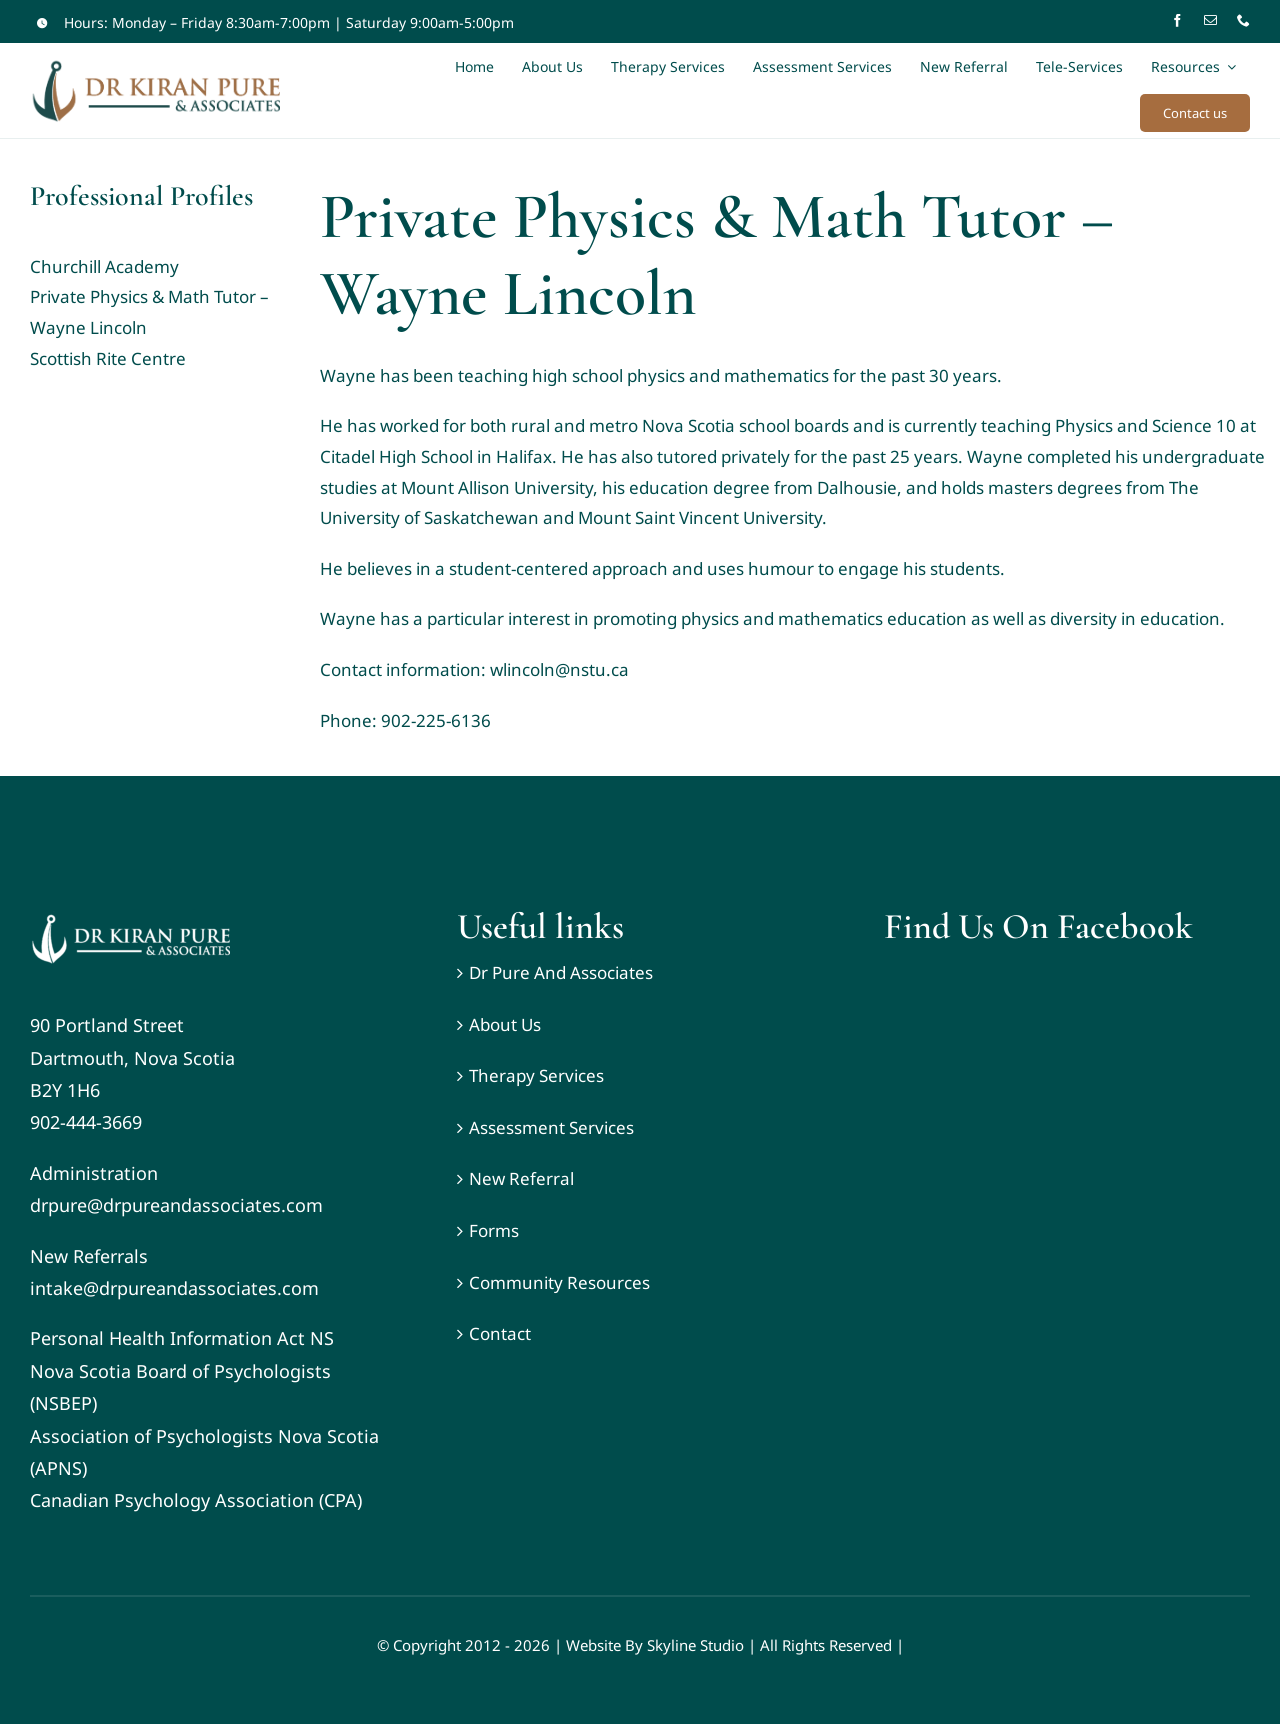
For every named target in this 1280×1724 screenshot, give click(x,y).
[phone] (1243, 20)
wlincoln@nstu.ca (559, 669)
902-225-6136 (436, 720)
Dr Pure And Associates (561, 972)
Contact (500, 1333)
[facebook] (1177, 20)
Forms (494, 1230)
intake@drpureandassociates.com (174, 1288)
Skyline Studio (695, 1645)
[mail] (1210, 20)
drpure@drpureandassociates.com (176, 1205)
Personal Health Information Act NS (182, 1338)
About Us (505, 1024)
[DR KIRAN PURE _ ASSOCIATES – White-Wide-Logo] (130, 914)
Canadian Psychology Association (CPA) (196, 1500)
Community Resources (559, 1282)
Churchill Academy (104, 266)
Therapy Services (536, 1075)
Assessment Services (551, 1127)
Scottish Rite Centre (108, 358)
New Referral (521, 1178)
